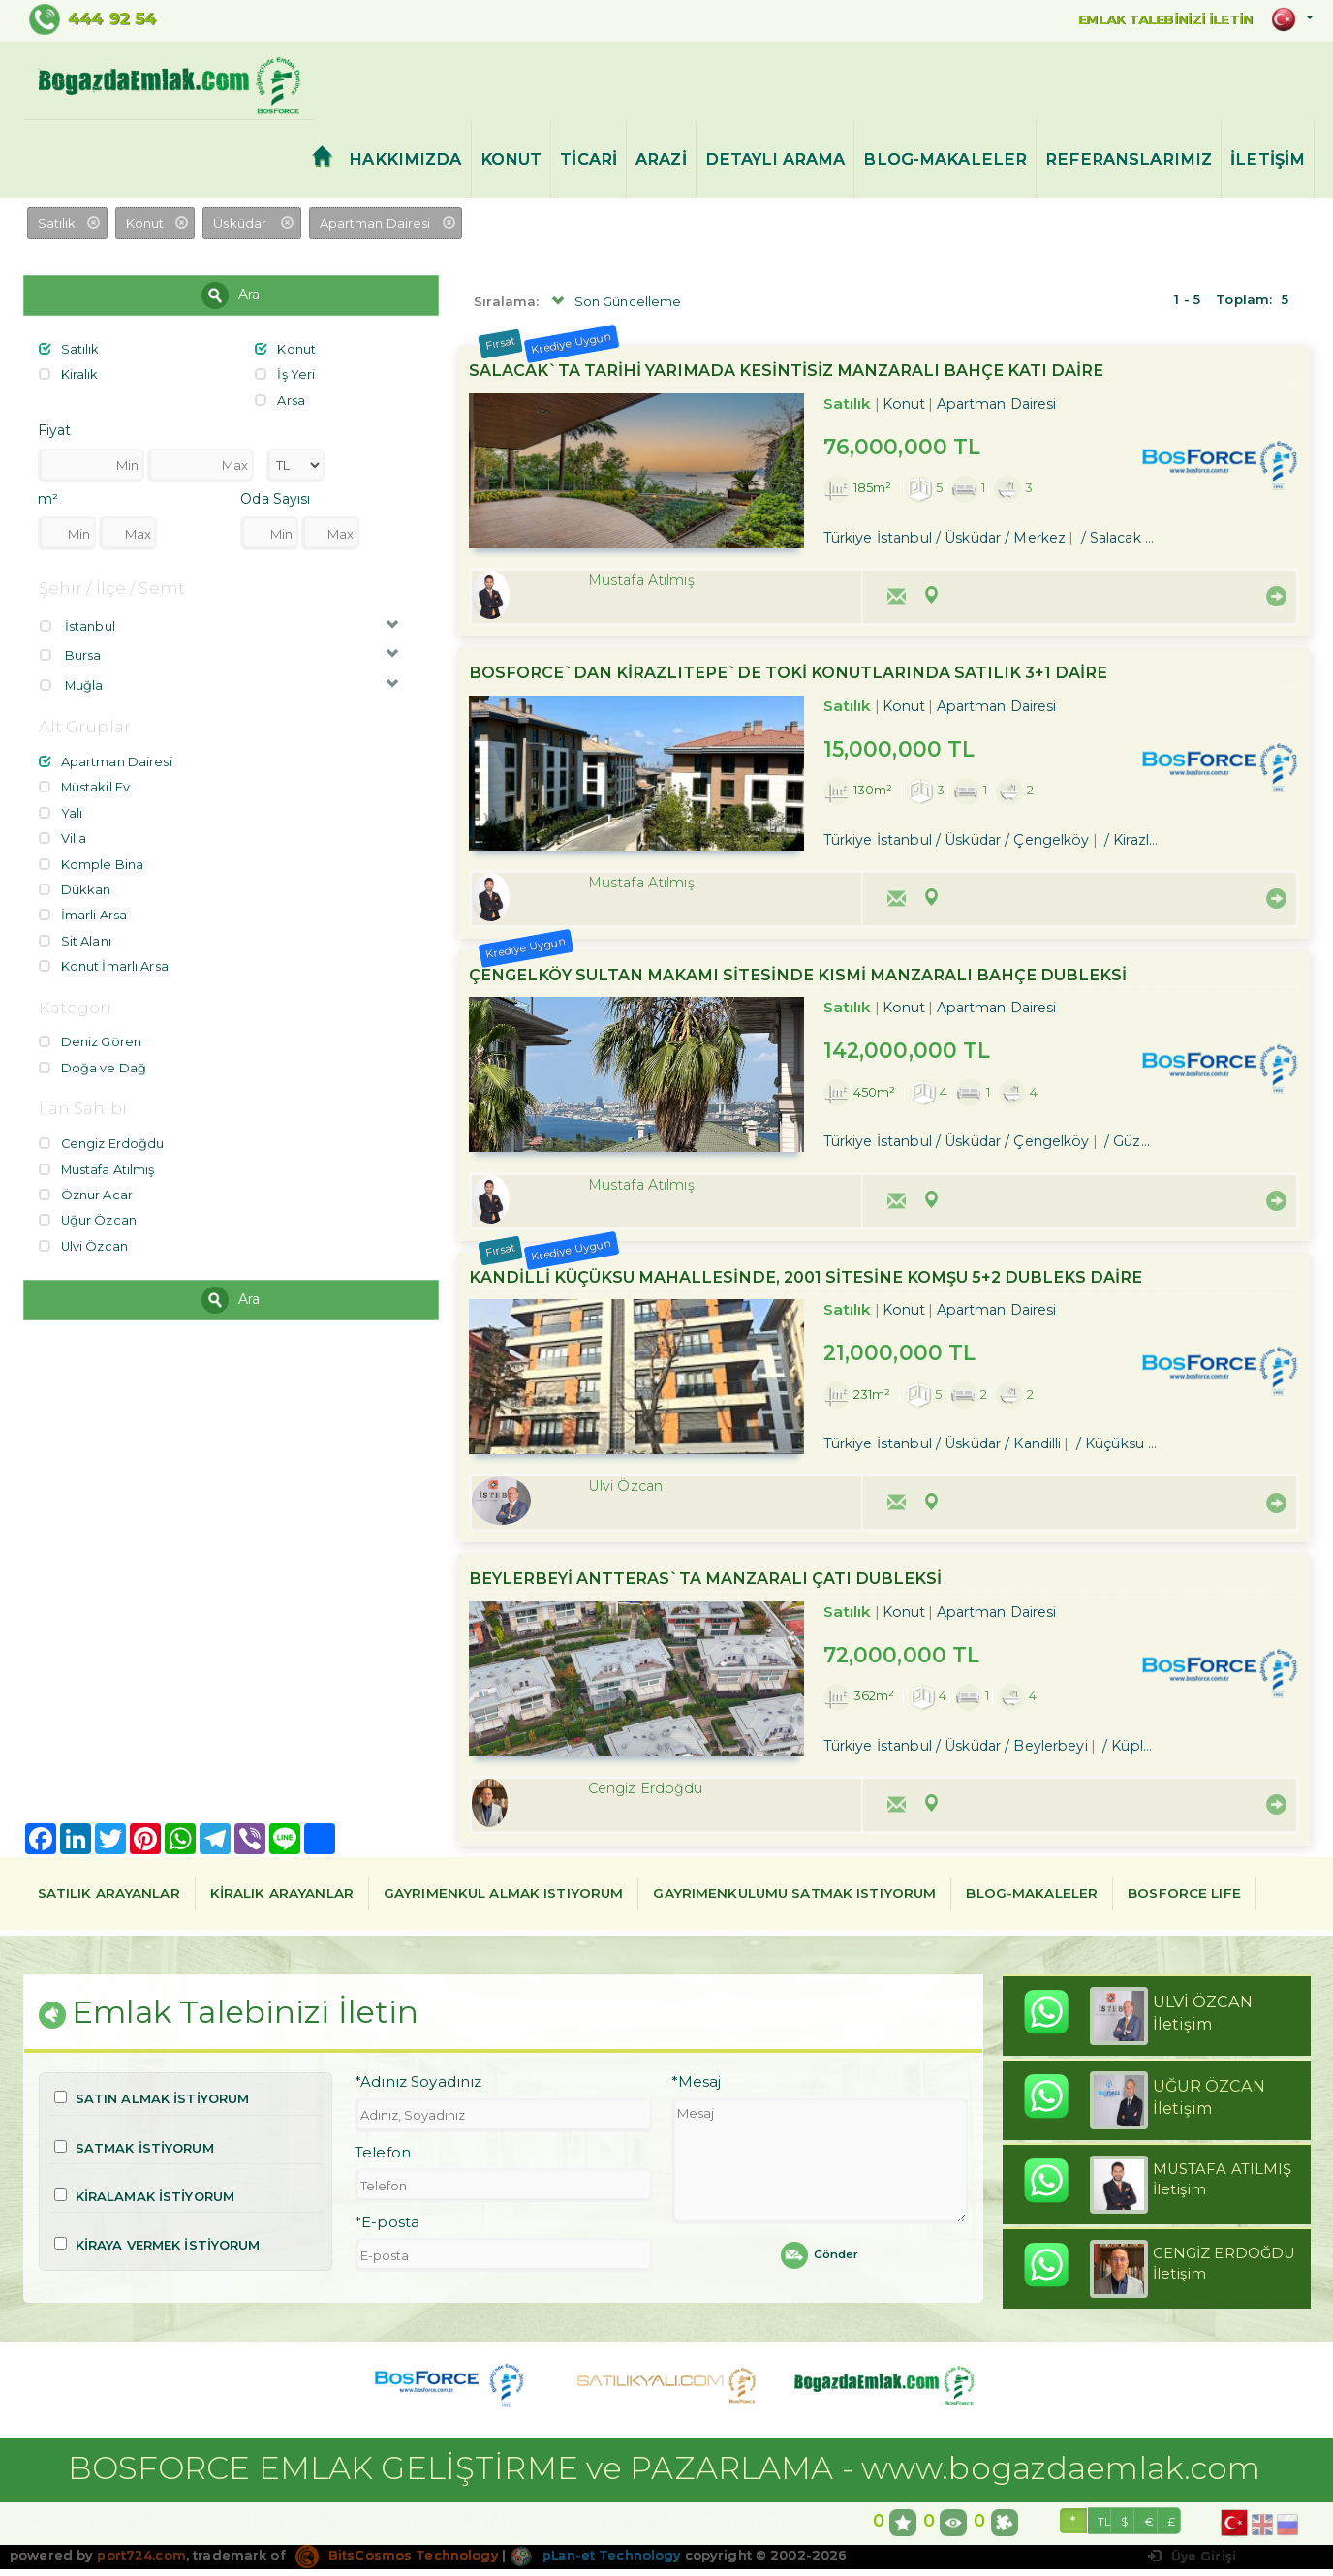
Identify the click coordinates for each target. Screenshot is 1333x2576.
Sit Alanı (75, 931)
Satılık (69, 349)
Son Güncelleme (614, 303)
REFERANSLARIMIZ (1128, 160)
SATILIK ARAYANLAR (109, 1897)
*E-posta (387, 2229)
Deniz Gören (90, 1032)
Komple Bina (91, 857)
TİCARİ (588, 160)
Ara (231, 296)
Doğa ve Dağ (93, 1056)
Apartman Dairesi (105, 758)
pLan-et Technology (597, 2561)
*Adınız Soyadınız (418, 2089)
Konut (285, 349)
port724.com (141, 2561)
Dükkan (75, 881)
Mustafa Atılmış (97, 1156)
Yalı (61, 808)
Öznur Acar (86, 1181)
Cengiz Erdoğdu (102, 1131)
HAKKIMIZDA (405, 160)
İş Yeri (285, 375)
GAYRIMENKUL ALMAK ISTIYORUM (504, 1897)
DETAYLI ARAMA (775, 160)
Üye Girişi (1191, 2563)
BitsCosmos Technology (397, 2561)
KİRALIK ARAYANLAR (282, 1897)
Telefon (383, 2159)
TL (1104, 2528)
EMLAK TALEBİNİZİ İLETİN (1151, 19)
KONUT (511, 160)
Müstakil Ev (85, 783)
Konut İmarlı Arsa (104, 956)
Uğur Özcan (88, 1206)
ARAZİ (661, 160)
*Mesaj (696, 2089)
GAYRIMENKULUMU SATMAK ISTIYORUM (794, 1897)
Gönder (820, 2262)
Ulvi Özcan (84, 1230)
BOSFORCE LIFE (1184, 1897)
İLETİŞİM (1267, 160)
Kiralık (69, 375)
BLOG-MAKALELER (945, 160)
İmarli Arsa (83, 907)
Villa (63, 832)
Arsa (280, 399)
